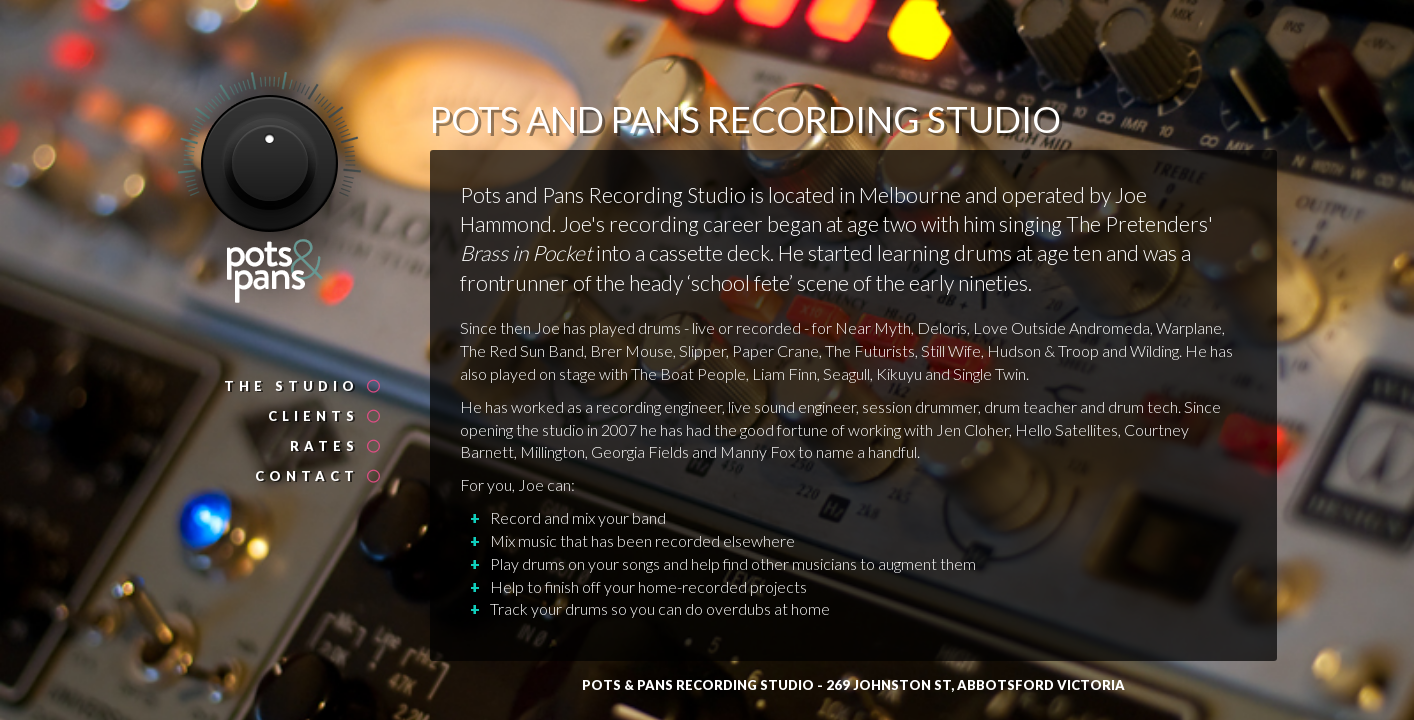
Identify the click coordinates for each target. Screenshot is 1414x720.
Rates (336, 446)
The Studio (303, 386)
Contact (319, 476)
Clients (325, 416)
